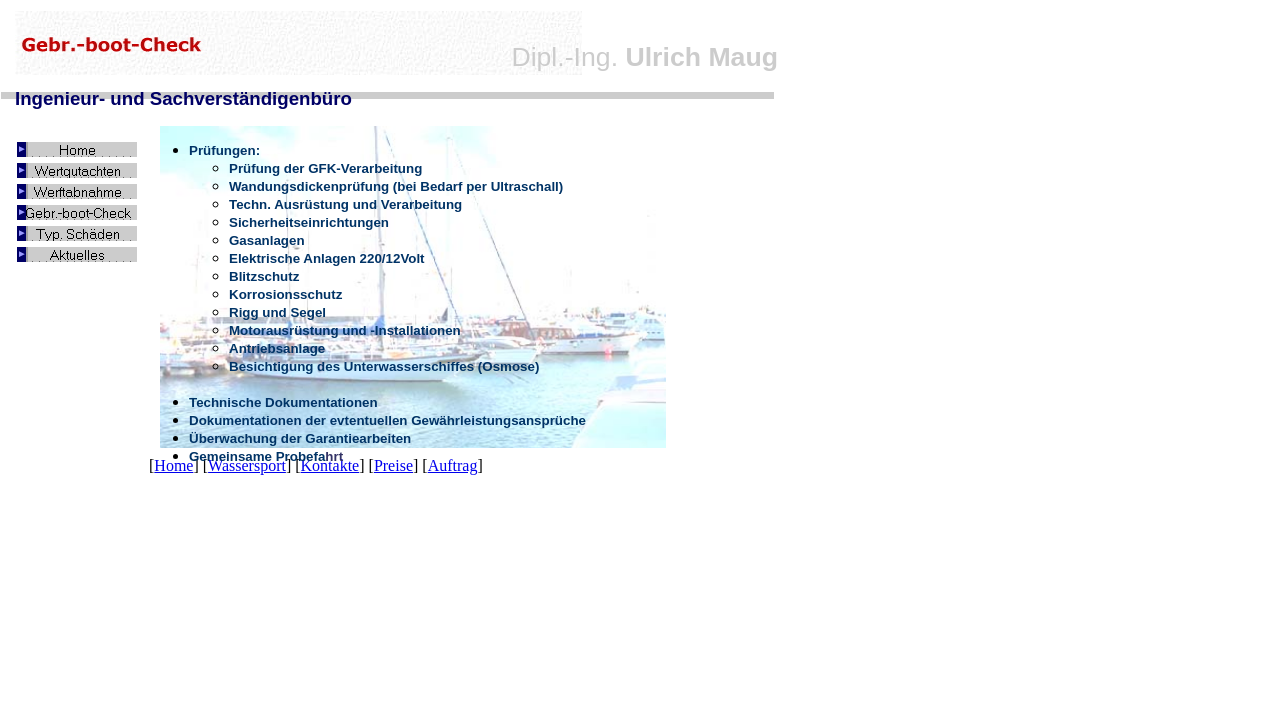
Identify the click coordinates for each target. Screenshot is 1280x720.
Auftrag (453, 465)
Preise (393, 465)
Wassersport (247, 465)
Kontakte (330, 465)
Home (173, 465)
